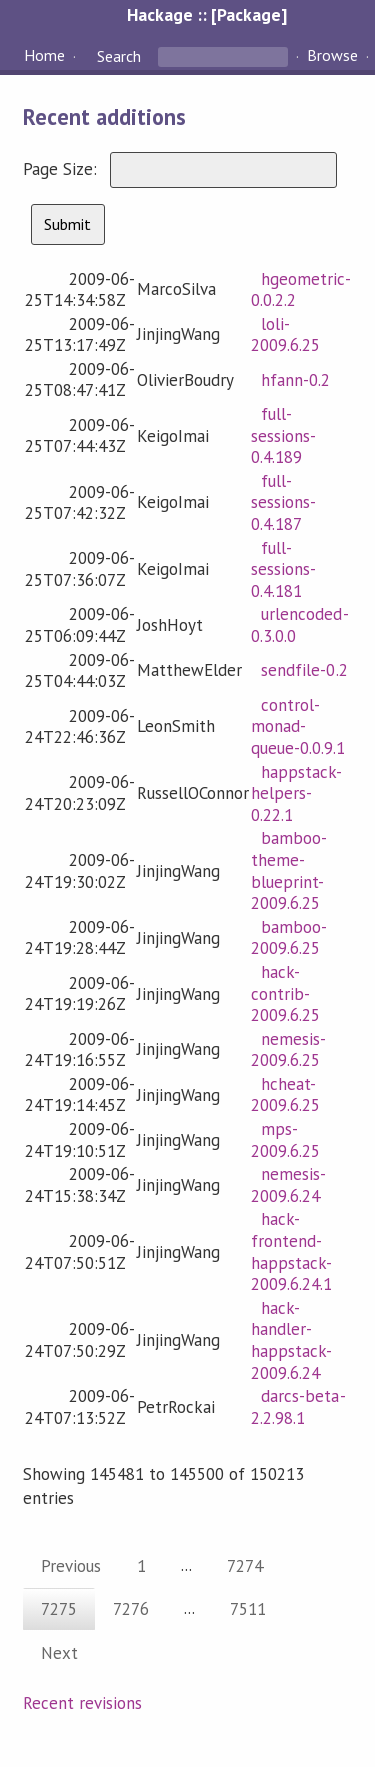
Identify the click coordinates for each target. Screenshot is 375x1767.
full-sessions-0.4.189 (283, 435)
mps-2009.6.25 (285, 1140)
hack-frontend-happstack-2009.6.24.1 (291, 1251)
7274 (245, 1566)
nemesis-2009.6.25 (288, 1050)
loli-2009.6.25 (285, 335)
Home (44, 56)
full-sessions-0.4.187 (283, 502)
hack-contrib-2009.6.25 (285, 993)
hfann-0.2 (295, 380)
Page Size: (62, 169)
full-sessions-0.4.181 (283, 569)
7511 (248, 1609)
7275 (59, 1609)
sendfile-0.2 (304, 670)
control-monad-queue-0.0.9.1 (298, 726)
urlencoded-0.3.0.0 (299, 625)
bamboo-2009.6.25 (289, 938)
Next (59, 1653)
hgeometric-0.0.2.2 (300, 290)
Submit (67, 224)
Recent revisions (82, 1703)
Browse (332, 56)
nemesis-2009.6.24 (288, 1185)
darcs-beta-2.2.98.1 (298, 1407)
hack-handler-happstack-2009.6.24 (291, 1340)
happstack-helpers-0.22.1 (296, 793)
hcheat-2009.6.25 (285, 1095)
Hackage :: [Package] (207, 14)
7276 (131, 1609)
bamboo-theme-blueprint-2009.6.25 (289, 870)
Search (119, 56)
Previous (71, 1566)
